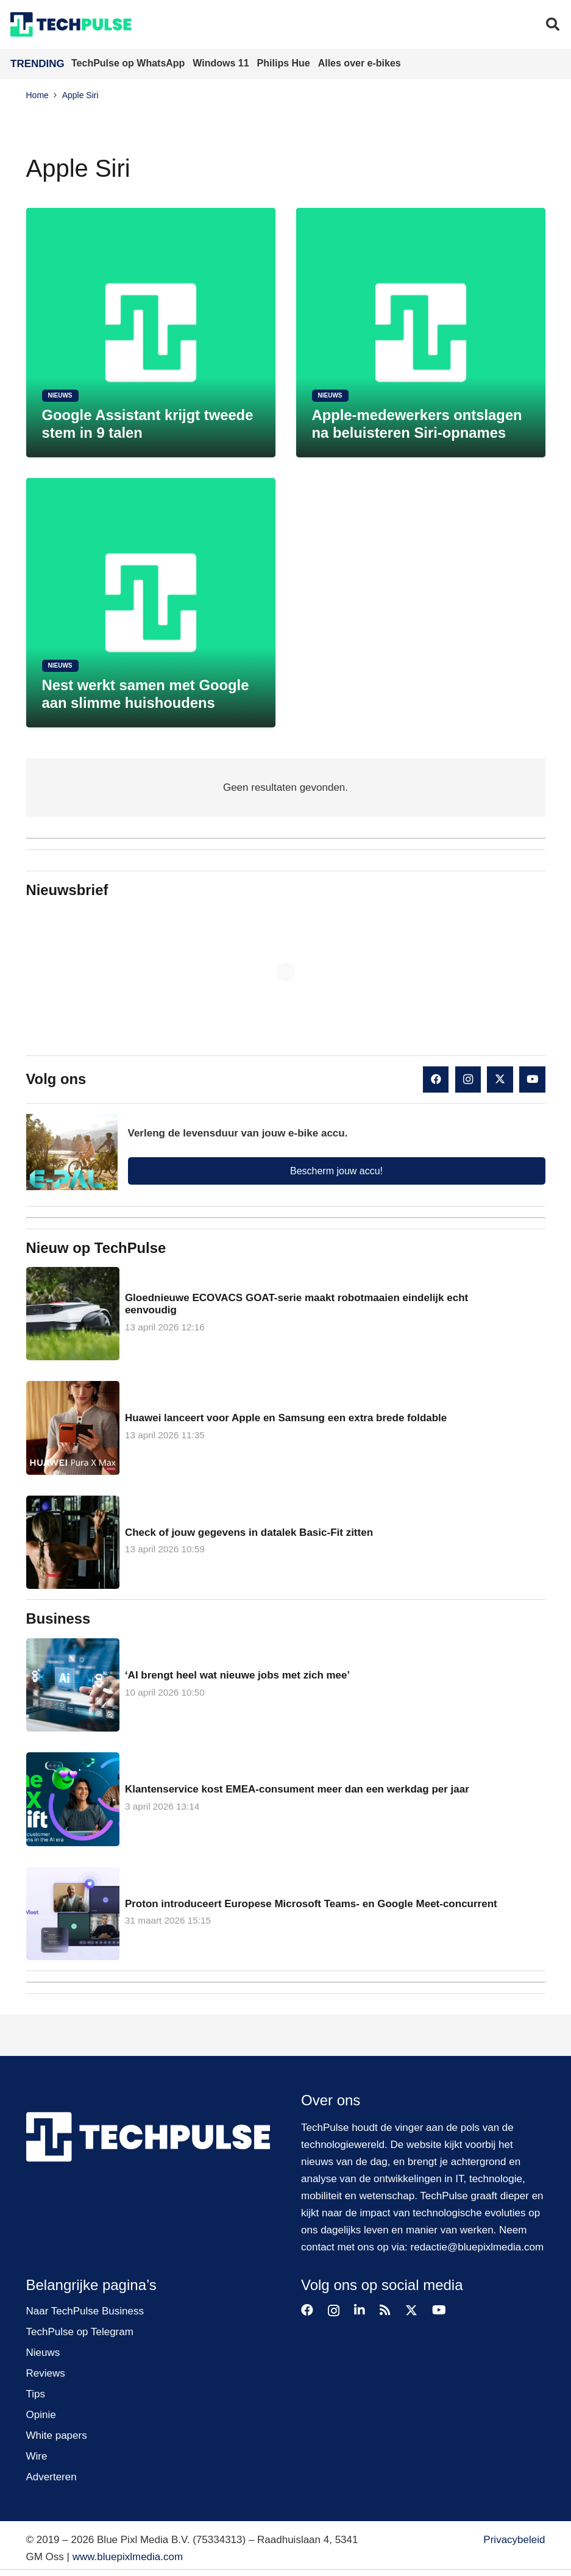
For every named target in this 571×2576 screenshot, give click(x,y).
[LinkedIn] (359, 2310)
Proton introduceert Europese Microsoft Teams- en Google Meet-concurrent (310, 1903)
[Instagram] (468, 1079)
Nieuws (43, 2352)
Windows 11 (222, 63)
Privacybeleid (514, 2540)
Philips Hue (285, 63)
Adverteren (51, 2477)
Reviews (45, 2373)
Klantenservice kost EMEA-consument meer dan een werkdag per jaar (296, 1789)
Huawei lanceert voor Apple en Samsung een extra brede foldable (285, 1418)
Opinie (41, 2415)
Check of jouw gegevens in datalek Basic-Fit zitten (248, 1532)
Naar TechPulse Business (85, 2311)
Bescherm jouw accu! (336, 1171)
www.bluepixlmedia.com (128, 2557)
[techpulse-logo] (71, 24)
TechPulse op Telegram (79, 2332)
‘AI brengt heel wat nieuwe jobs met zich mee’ (236, 1675)
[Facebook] (436, 1079)
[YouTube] (532, 1079)
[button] (552, 24)
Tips (36, 2394)
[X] (500, 1079)
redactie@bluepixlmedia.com (477, 2247)
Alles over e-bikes (359, 63)
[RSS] (385, 2310)
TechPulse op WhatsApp (129, 63)
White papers (56, 2435)
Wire (37, 2456)
